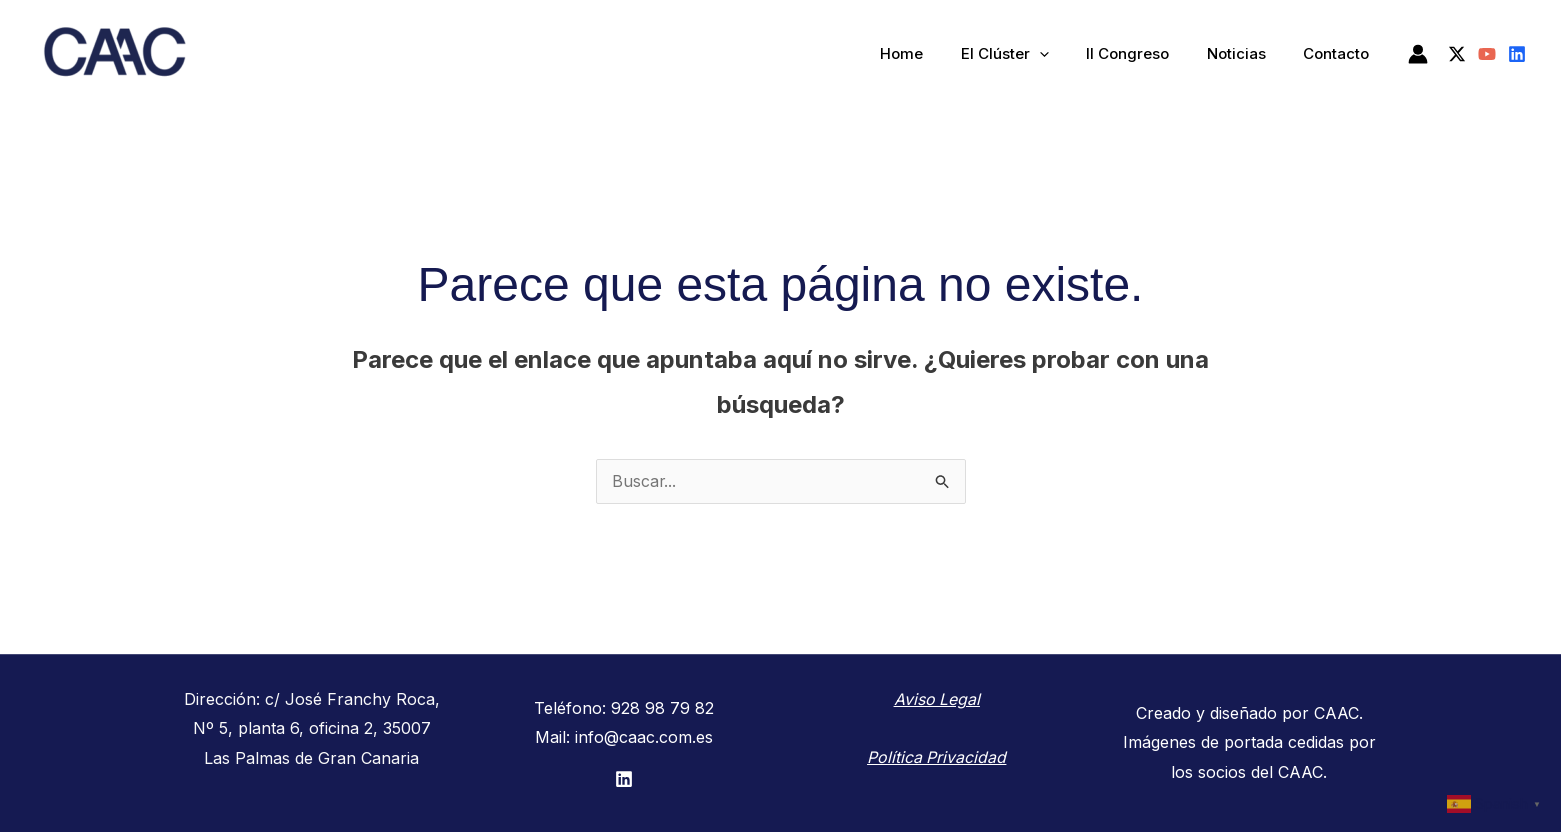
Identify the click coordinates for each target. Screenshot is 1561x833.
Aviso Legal (936, 700)
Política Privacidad (937, 758)
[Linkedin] (1517, 54)
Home (935, 53)
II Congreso (1146, 53)
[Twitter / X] (1457, 54)
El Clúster (1031, 54)
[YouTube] (1487, 54)
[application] (1065, 54)
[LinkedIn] (624, 780)
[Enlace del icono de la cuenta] (1418, 54)
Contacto (1340, 53)
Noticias (1247, 53)
